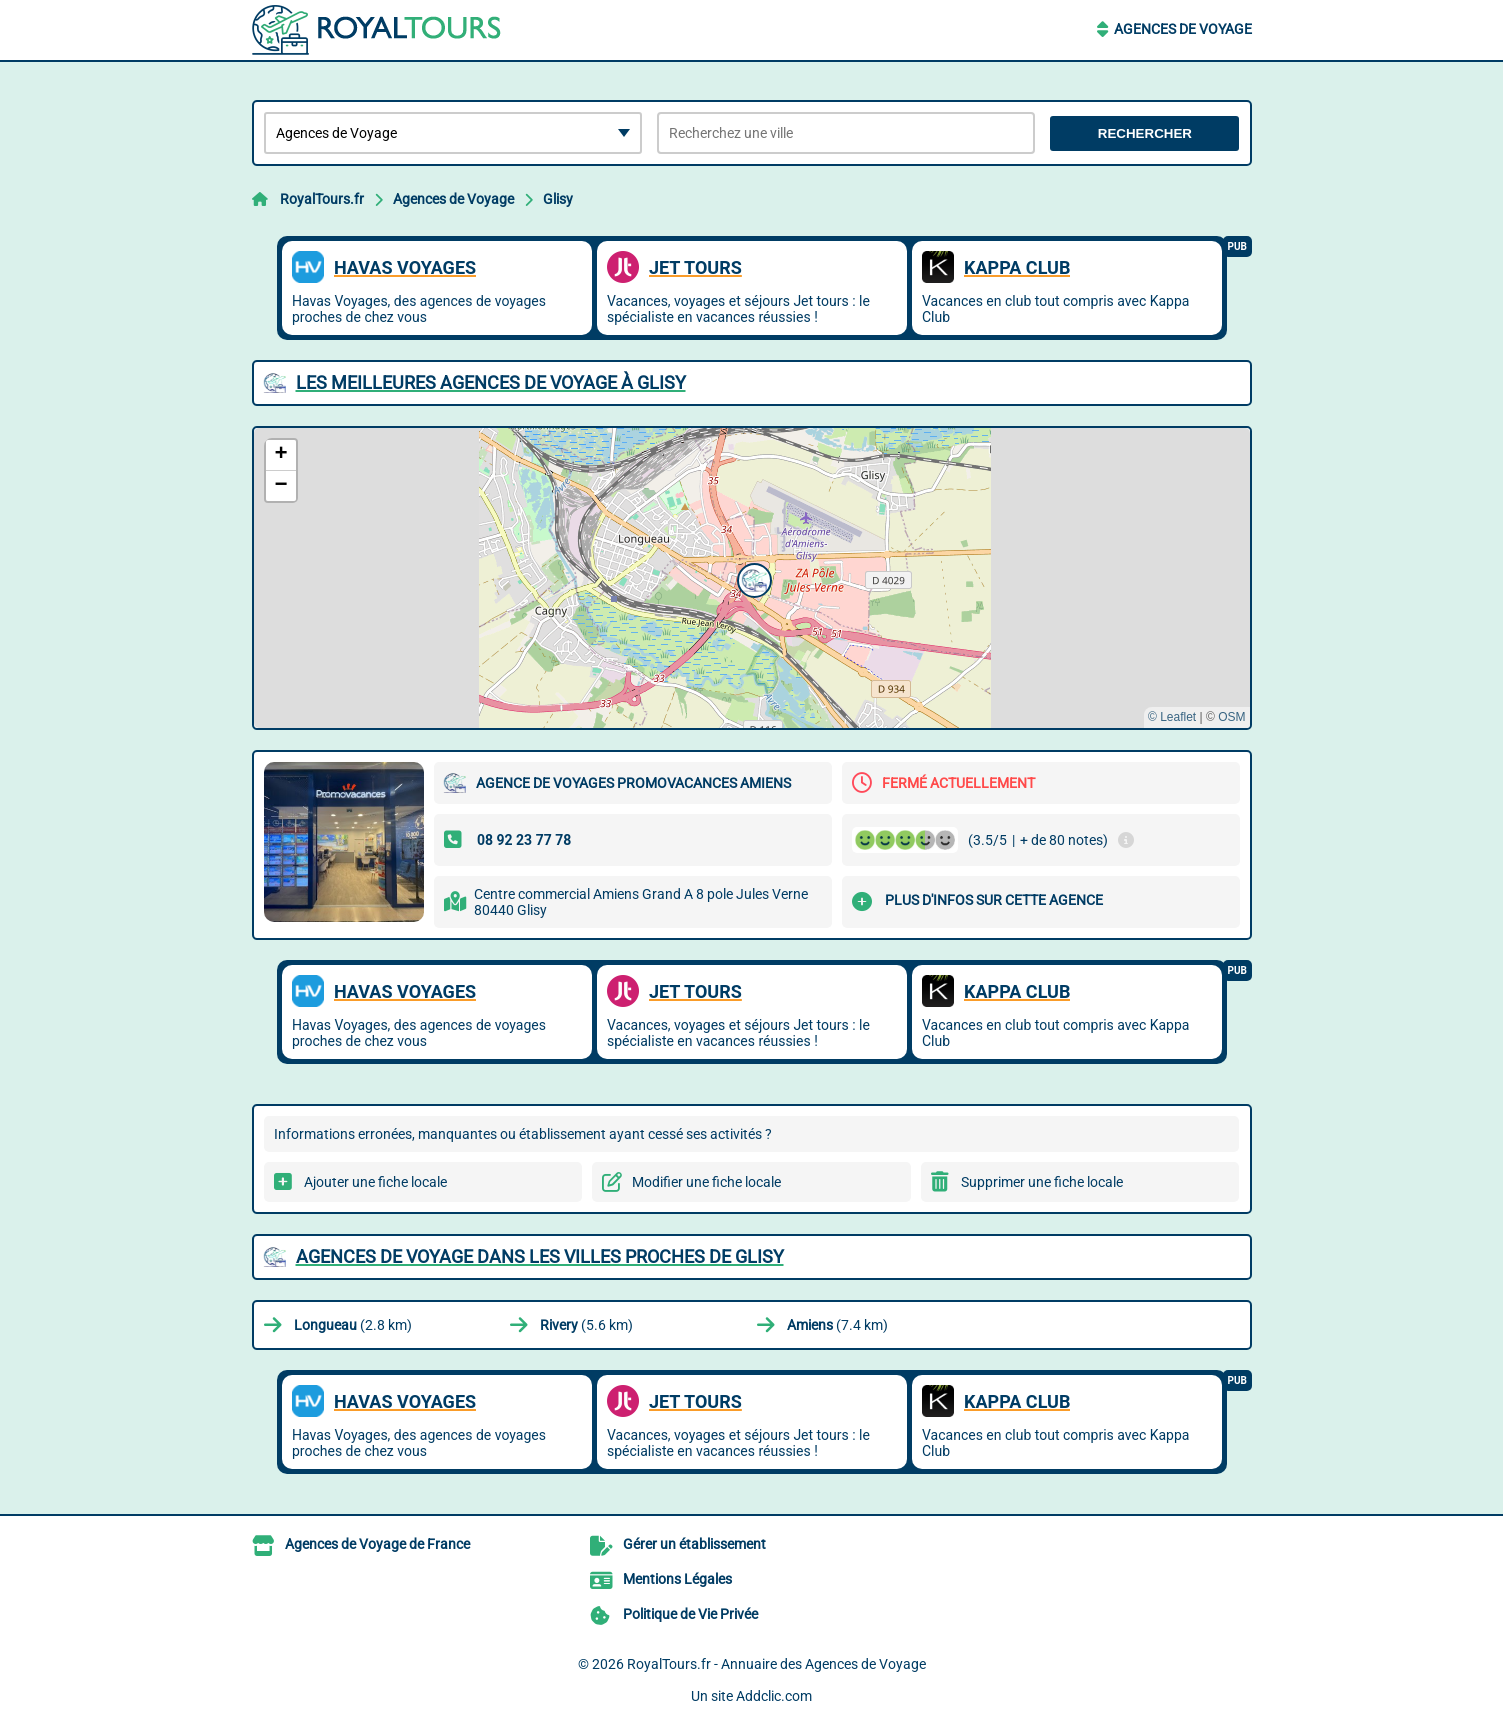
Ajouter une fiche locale (375, 1182)
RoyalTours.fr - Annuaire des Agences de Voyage (776, 1664)
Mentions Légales (677, 1579)
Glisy (558, 199)
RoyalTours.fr (322, 199)
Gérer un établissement (694, 1544)
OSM (1231, 717)
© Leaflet (1172, 717)
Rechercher (1145, 133)
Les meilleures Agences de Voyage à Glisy (491, 382)
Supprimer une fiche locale (1042, 1182)
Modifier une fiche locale (706, 1182)
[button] (752, 578)
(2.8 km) (353, 1325)
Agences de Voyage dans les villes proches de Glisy (540, 1256)
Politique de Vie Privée (690, 1614)
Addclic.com (774, 1696)
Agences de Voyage (1183, 29)
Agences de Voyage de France (377, 1544)
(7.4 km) (837, 1325)
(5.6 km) (586, 1325)
